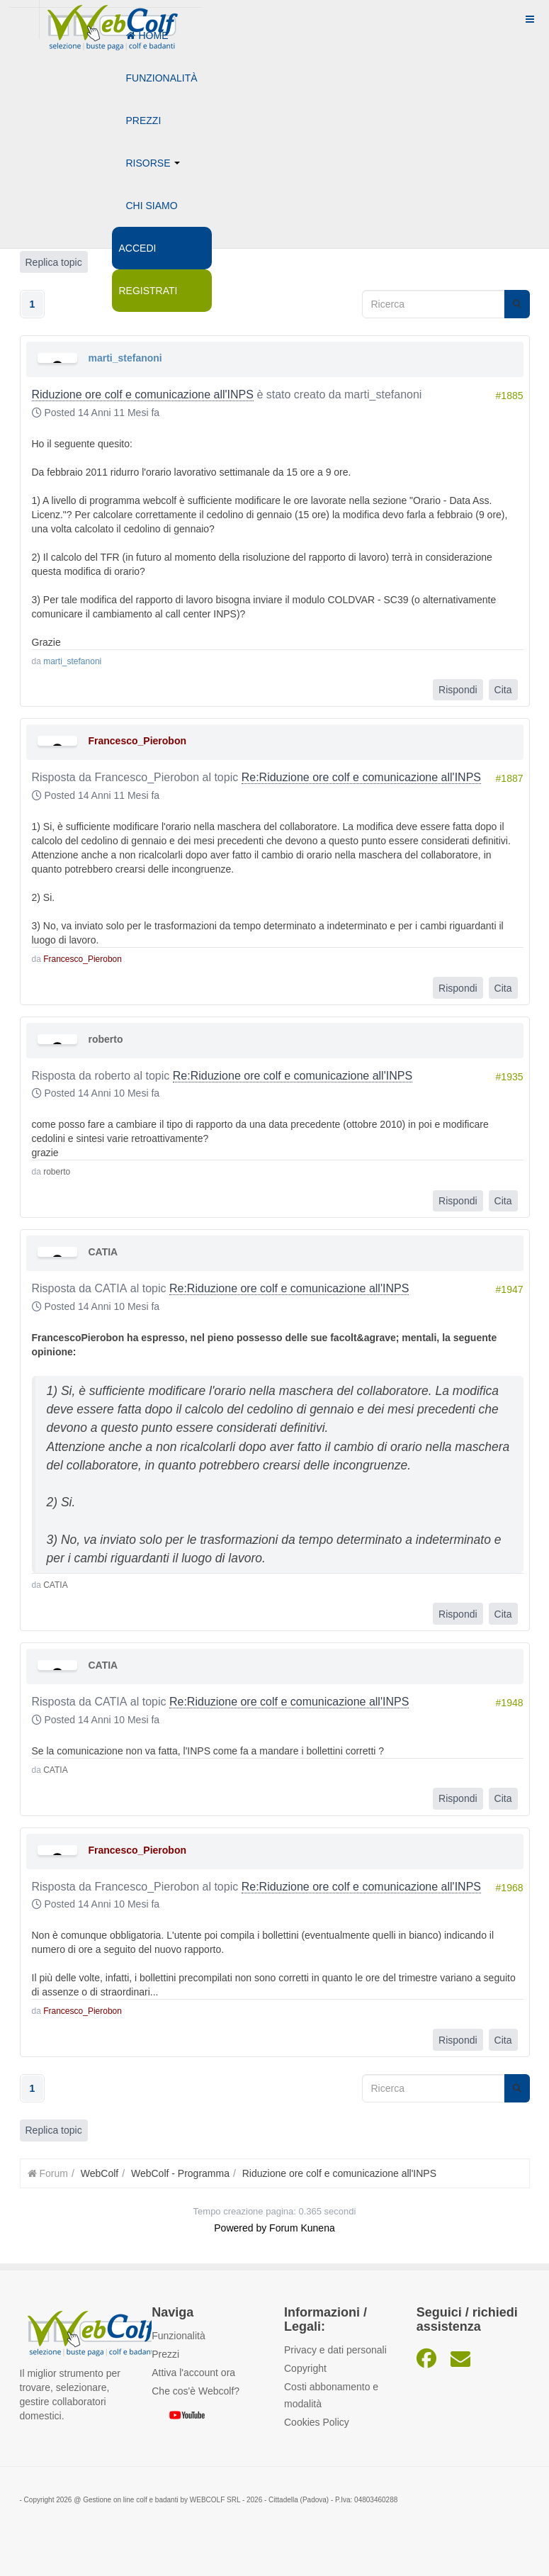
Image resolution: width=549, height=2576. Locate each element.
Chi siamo (152, 205)
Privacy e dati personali (335, 2350)
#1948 (509, 1702)
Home (147, 35)
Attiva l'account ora (193, 2372)
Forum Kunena (302, 2228)
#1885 (509, 395)
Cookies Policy (316, 2422)
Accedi (138, 248)
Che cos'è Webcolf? (195, 2391)
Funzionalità (162, 78)
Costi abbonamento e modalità (331, 2395)
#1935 (509, 1076)
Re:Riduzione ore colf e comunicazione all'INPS (361, 777)
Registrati (148, 290)
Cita (503, 689)
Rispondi (457, 689)
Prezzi (144, 120)
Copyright (305, 2368)
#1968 (509, 1887)
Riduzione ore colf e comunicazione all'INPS (143, 394)
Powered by (240, 2228)
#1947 (509, 1289)
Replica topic (54, 2130)
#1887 (509, 778)
